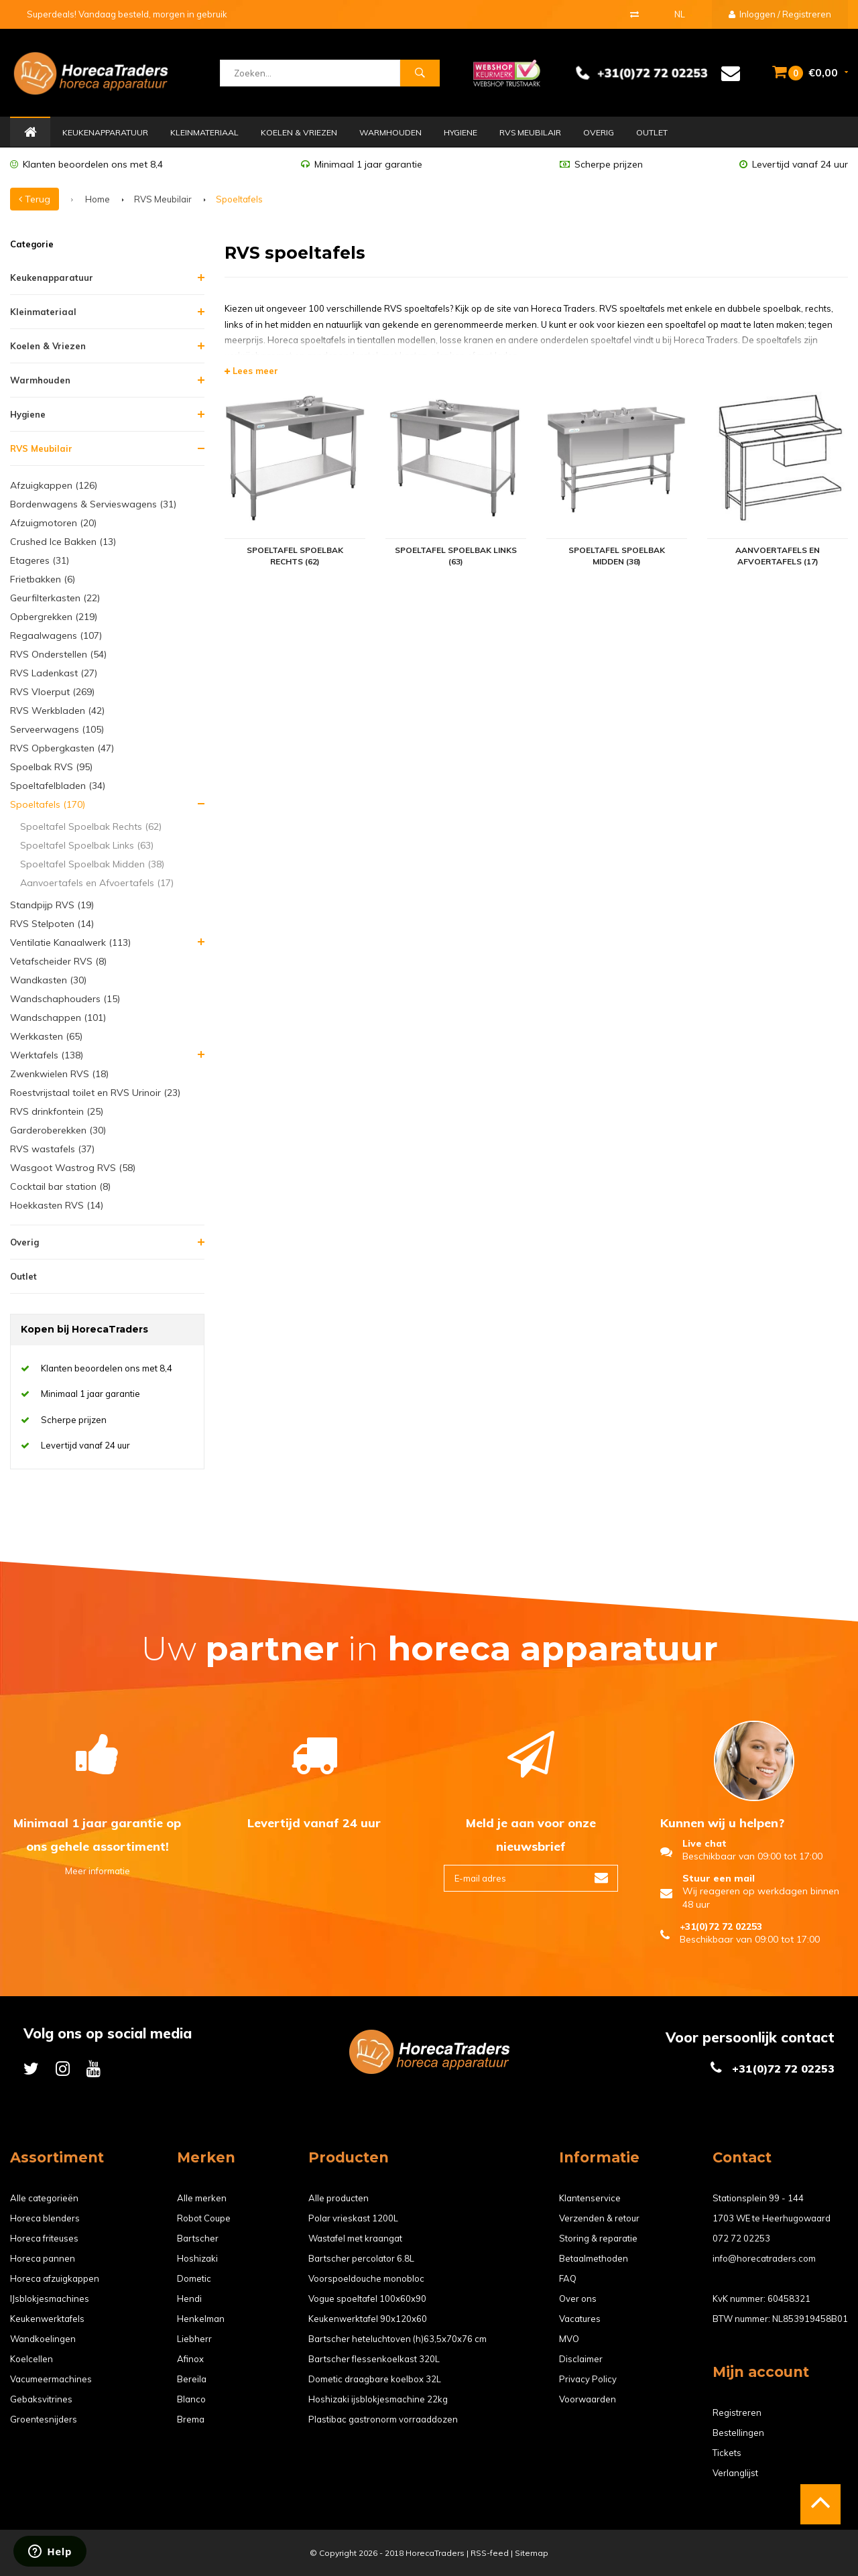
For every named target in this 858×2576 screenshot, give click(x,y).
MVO (569, 2338)
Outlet (652, 132)
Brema (190, 2419)
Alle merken (202, 2198)
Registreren (737, 2412)
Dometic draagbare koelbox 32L (374, 2379)
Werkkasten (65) (46, 1036)
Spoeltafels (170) (47, 804)
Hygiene (460, 132)
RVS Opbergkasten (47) (62, 748)
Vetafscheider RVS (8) (58, 961)
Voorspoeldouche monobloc (366, 2278)
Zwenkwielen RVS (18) (59, 1074)
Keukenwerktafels (47, 2318)
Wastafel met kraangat (355, 2238)
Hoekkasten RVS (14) (56, 1205)
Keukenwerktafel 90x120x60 (367, 2318)
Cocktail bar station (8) (60, 1186)
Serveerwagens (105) (57, 729)
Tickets (727, 2452)
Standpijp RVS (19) (52, 905)
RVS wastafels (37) (52, 1149)
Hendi (189, 2298)
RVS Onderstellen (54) (58, 654)
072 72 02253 (741, 2238)
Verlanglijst (735, 2472)
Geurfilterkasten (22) (55, 598)
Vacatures (580, 2318)
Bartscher (198, 2238)
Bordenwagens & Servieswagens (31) (93, 504)
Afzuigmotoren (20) (53, 523)
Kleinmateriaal (204, 132)
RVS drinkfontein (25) (56, 1111)
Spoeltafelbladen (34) (57, 786)
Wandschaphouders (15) (65, 999)
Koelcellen (31, 2358)
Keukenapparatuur (105, 132)
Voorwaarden (587, 2399)
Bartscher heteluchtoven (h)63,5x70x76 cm (397, 2338)
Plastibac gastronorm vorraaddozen (383, 2419)
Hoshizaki (197, 2258)
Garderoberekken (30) (58, 1130)
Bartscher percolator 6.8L (361, 2258)
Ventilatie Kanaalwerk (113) (70, 942)
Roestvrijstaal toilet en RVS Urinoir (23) (95, 1093)
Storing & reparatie (598, 2238)
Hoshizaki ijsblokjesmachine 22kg (378, 2399)
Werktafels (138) (46, 1055)
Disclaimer (581, 2358)
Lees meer (251, 370)
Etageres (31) (39, 560)
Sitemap (531, 2553)
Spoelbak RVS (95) (51, 767)
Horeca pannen (42, 2258)
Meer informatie (97, 1870)
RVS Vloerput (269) (52, 692)
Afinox (190, 2358)
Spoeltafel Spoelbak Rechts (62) (91, 826)
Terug (34, 199)
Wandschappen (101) (58, 1017)
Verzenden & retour (599, 2218)
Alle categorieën (44, 2198)
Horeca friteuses (44, 2238)
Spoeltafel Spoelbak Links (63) (87, 845)
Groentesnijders (43, 2419)
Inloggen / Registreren (780, 14)
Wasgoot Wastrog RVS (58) (72, 1168)
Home (30, 132)
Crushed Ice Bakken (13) (63, 542)
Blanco (191, 2399)
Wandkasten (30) (48, 980)
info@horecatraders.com (764, 2258)
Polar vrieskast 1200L (353, 2218)
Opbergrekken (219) (53, 617)
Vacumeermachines (51, 2379)
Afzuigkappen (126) (53, 485)
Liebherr (194, 2338)
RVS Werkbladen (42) (57, 710)
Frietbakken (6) (42, 579)
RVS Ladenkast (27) (53, 673)
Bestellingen (738, 2432)
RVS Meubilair (530, 132)
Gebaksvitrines (41, 2399)
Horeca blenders (45, 2218)
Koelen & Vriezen (299, 132)
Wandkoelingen (43, 2338)
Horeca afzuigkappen (54, 2278)
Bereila (191, 2379)
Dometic (194, 2278)
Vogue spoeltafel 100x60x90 (367, 2298)
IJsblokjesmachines (49, 2298)
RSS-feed (490, 2553)
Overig (598, 132)
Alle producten (338, 2198)
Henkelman (201, 2318)
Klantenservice (590, 2198)
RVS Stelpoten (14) (52, 924)
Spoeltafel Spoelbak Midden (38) (92, 864)
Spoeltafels (239, 199)
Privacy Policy (588, 2379)
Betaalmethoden (593, 2258)
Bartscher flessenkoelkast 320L (374, 2358)
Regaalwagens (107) (56, 635)
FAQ (567, 2278)
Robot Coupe (204, 2218)
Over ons (578, 2298)
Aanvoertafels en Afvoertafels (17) (97, 883)
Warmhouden (390, 132)
